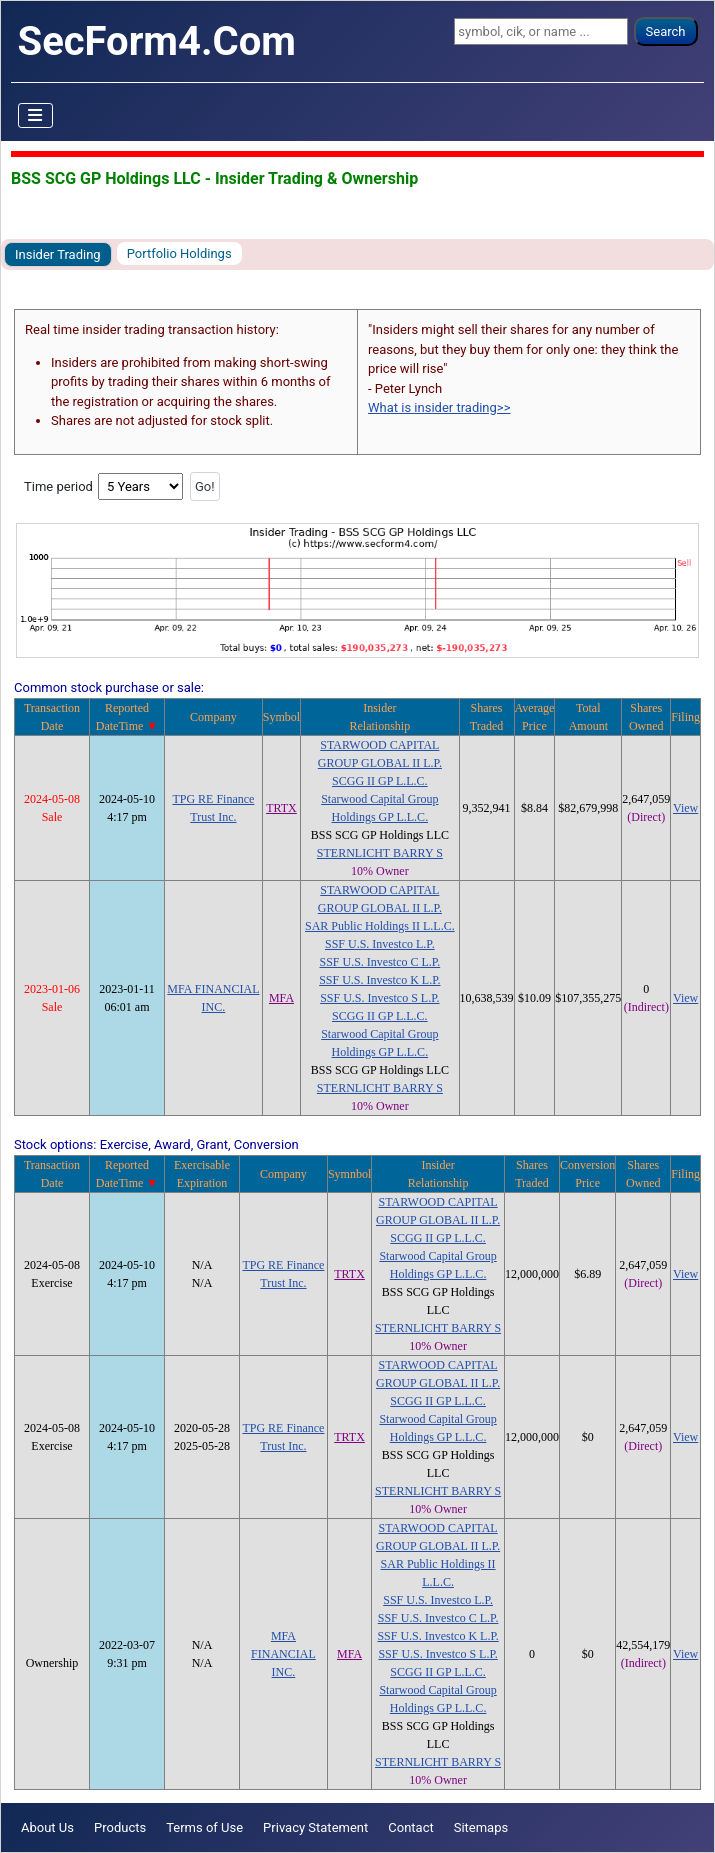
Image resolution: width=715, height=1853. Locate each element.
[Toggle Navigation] (36, 116)
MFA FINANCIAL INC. (283, 1654)
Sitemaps (481, 1827)
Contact (410, 1827)
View (685, 808)
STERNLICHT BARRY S (380, 853)
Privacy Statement (315, 1827)
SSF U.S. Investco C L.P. (380, 962)
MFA (281, 998)
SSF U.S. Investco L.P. (380, 944)
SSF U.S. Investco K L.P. (379, 980)
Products (120, 1827)
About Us (47, 1827)
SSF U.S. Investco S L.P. (379, 998)
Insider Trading (58, 254)
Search (666, 31)
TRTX (281, 808)
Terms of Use (204, 1827)
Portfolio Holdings (179, 253)
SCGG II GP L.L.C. (380, 781)
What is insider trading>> (439, 407)
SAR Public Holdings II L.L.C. (380, 926)
